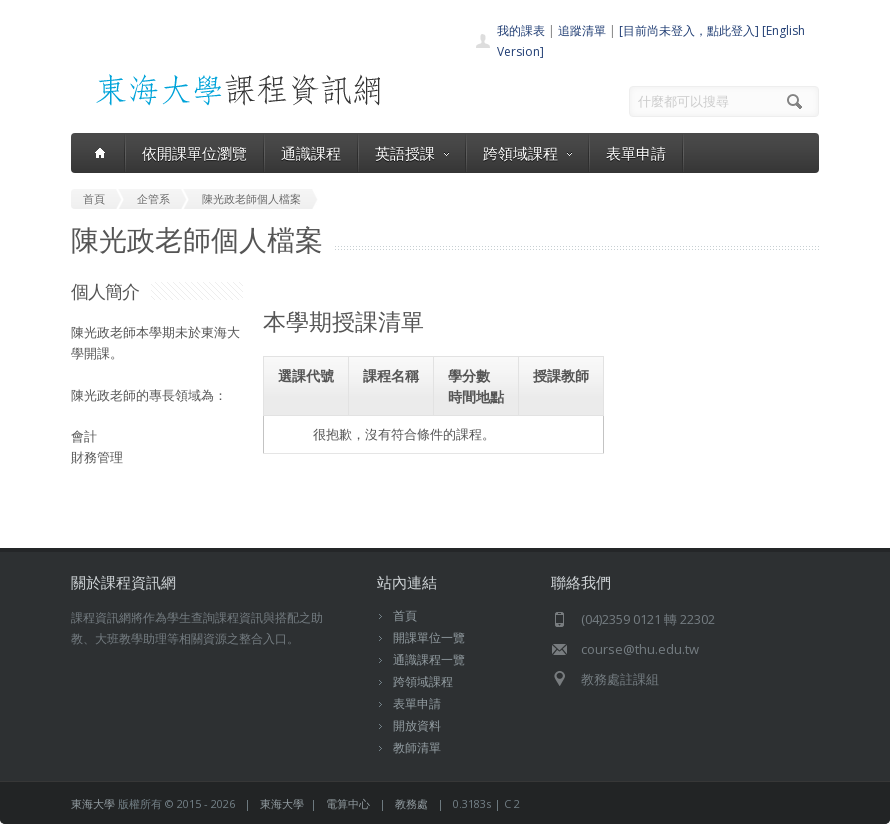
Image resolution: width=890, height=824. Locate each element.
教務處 (411, 803)
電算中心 (348, 803)
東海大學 (93, 803)
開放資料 (417, 725)
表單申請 (636, 153)
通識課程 (311, 153)
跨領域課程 (527, 153)
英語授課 (412, 153)
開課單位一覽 (429, 637)
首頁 (405, 615)
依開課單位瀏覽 (194, 153)
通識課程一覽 (429, 659)
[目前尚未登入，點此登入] (689, 30)
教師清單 (417, 747)
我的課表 (521, 30)
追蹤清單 (582, 30)
